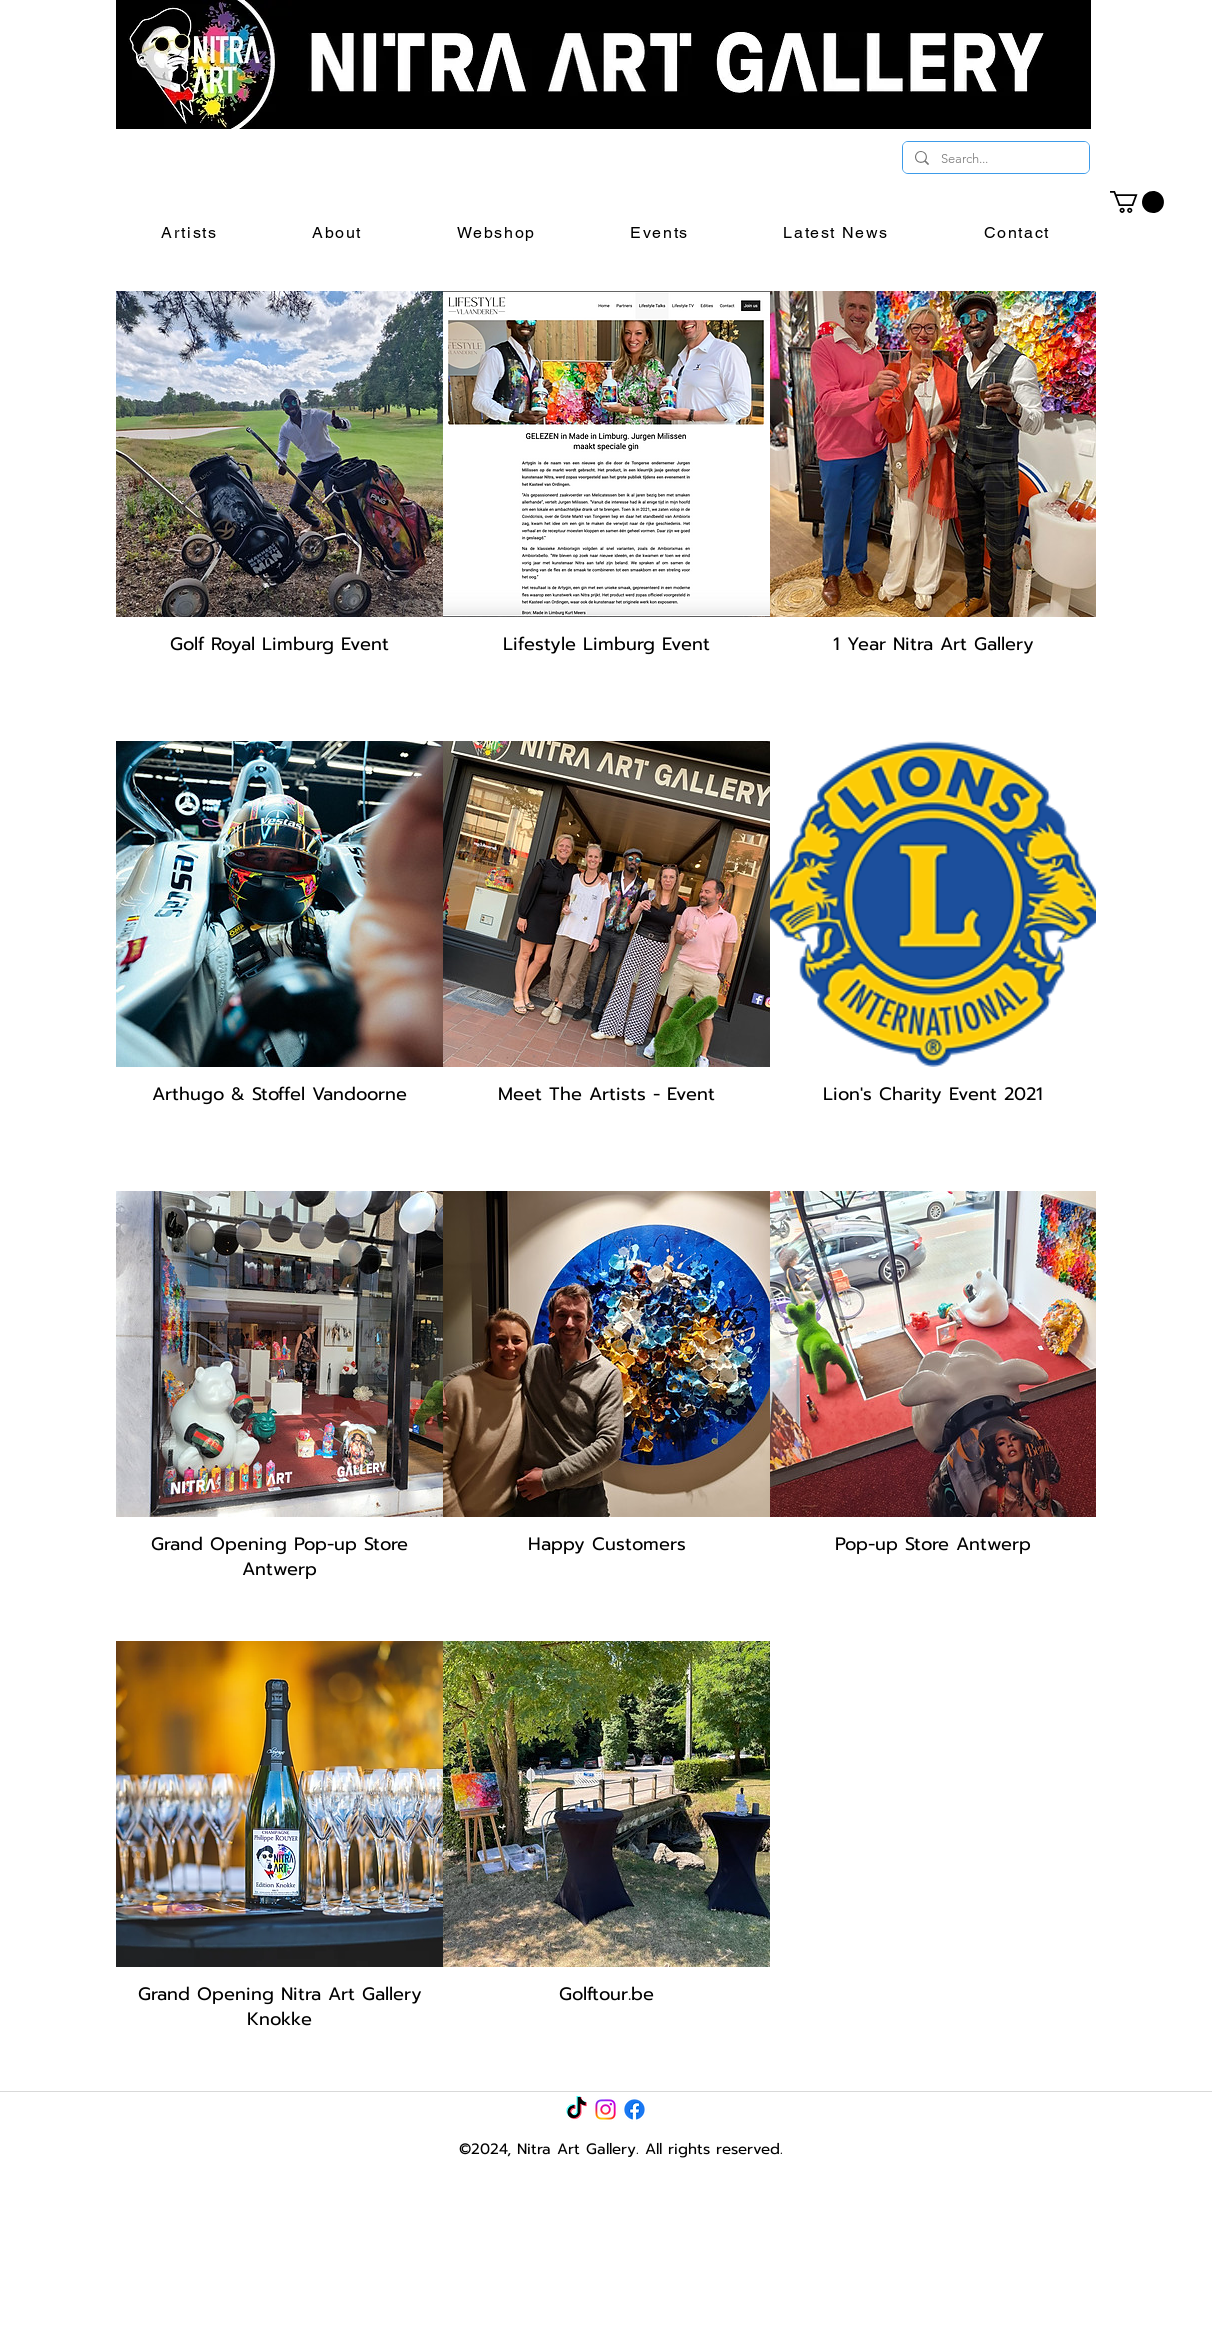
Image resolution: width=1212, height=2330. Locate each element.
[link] (1137, 202)
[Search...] (994, 159)
